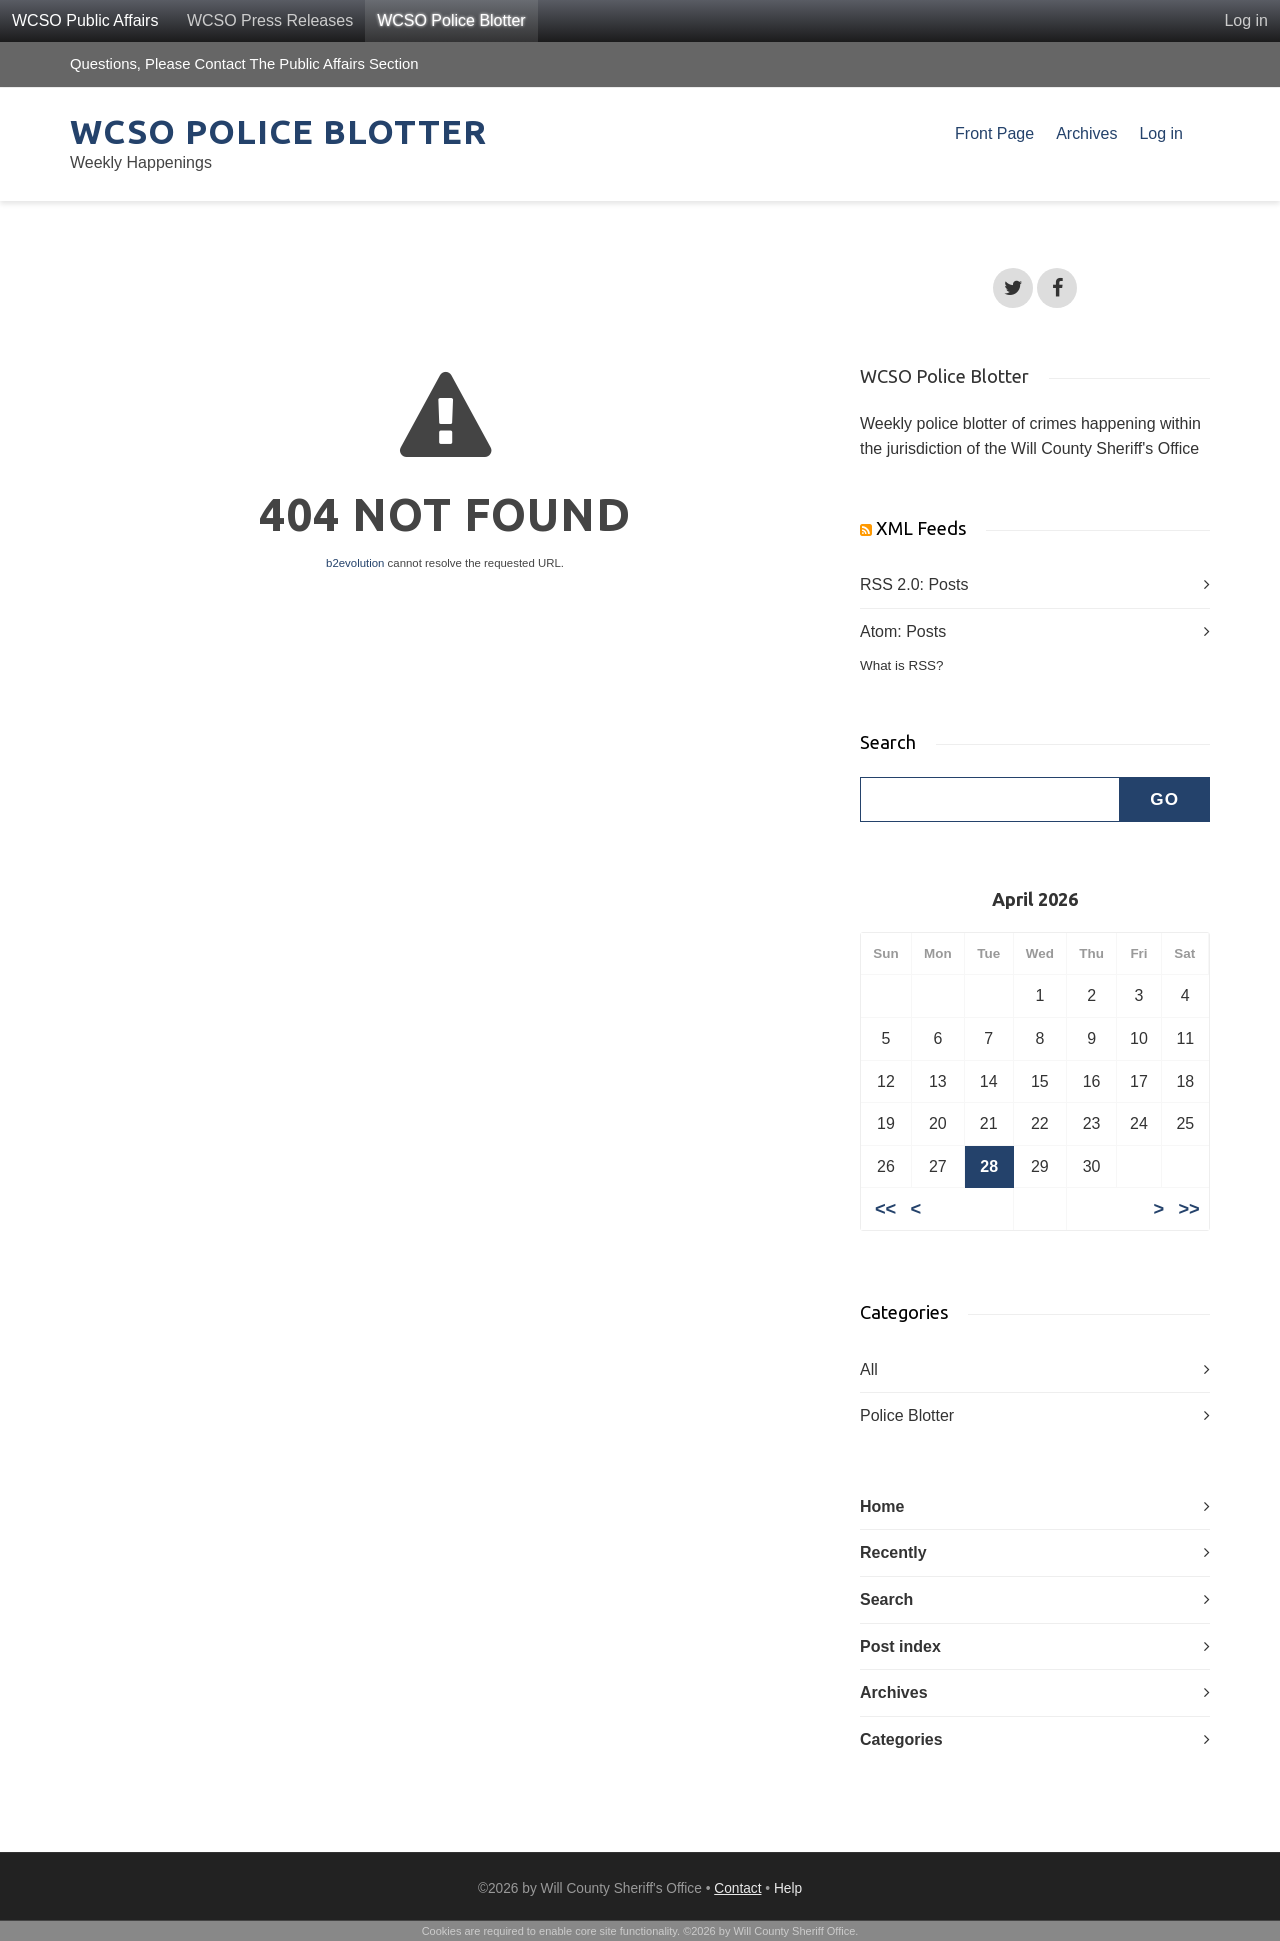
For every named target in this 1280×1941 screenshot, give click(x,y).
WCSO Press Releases (270, 20)
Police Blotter (907, 1415)
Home (882, 1506)
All (869, 1369)
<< (885, 1208)
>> (1188, 1208)
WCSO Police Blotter (451, 20)
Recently (893, 1552)
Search (886, 1599)
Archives (1086, 133)
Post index (900, 1646)
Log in (1246, 20)
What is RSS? (902, 665)
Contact (737, 1888)
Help (788, 1888)
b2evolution (355, 563)
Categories (901, 1739)
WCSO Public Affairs (85, 20)
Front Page (994, 133)
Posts (948, 584)
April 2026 (1035, 899)
